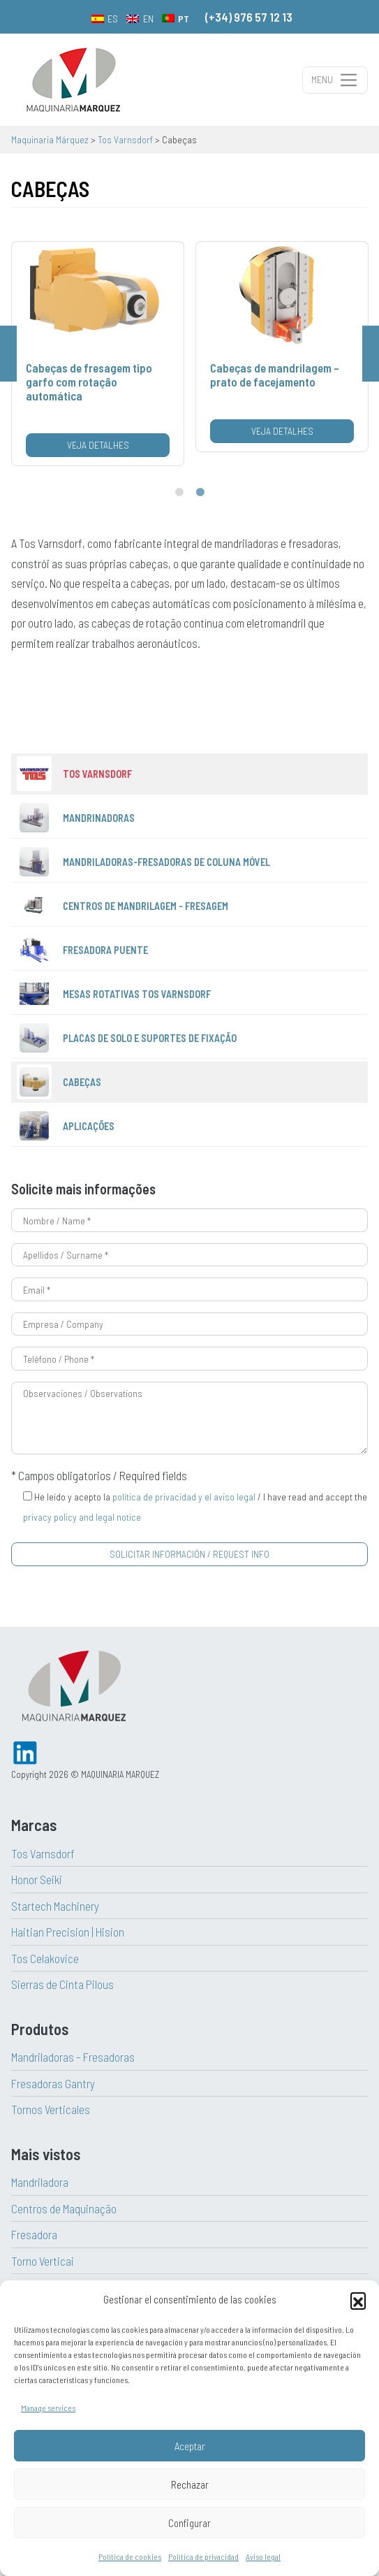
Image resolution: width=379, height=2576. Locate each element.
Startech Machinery (55, 1906)
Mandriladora (39, 2182)
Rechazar (190, 2484)
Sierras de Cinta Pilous (62, 1984)
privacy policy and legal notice (82, 1517)
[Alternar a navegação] (335, 80)
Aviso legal (263, 2556)
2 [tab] (200, 493)
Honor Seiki (36, 1879)
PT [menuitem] (183, 18)
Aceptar (189, 2446)
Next (370, 354)
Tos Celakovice (45, 1958)
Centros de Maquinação (64, 2208)
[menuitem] (105, 18)
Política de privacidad (203, 2556)
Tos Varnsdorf (43, 1853)
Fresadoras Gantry (53, 2083)
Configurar (189, 2523)
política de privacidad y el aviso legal (183, 1497)
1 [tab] (179, 493)
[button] (358, 2300)
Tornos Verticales (50, 2109)
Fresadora (34, 2234)
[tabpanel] (97, 353)
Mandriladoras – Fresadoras (73, 2057)
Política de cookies (129, 2556)
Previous (8, 354)
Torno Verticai (42, 2261)
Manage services (48, 2407)
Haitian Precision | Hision (67, 1932)
